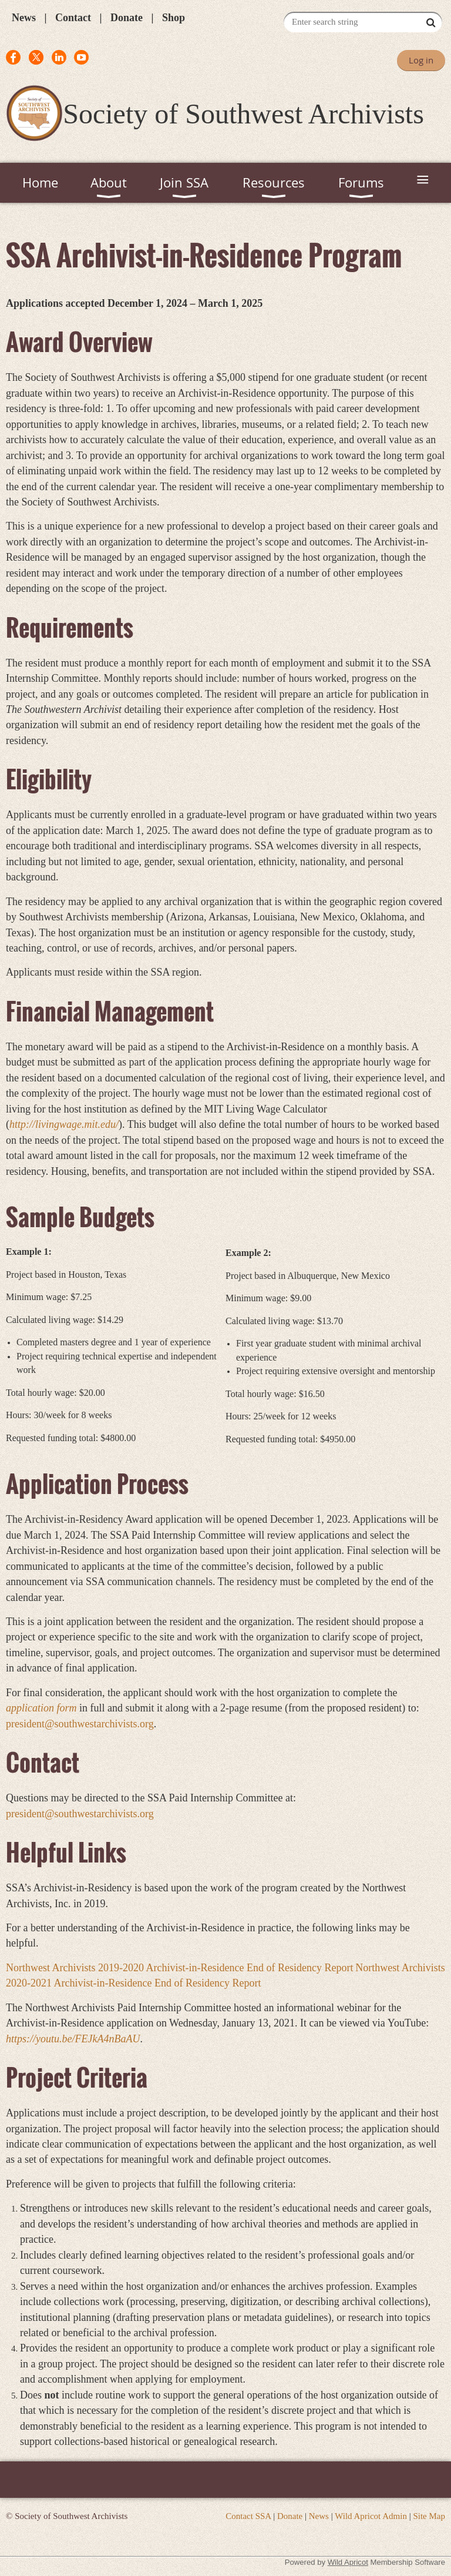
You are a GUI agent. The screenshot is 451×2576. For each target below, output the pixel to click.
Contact (73, 18)
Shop (173, 18)
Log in (421, 60)
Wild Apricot (348, 2562)
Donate (126, 18)
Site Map (429, 2516)
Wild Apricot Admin (371, 2516)
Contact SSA (248, 2516)
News (24, 18)
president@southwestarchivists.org (80, 1814)
